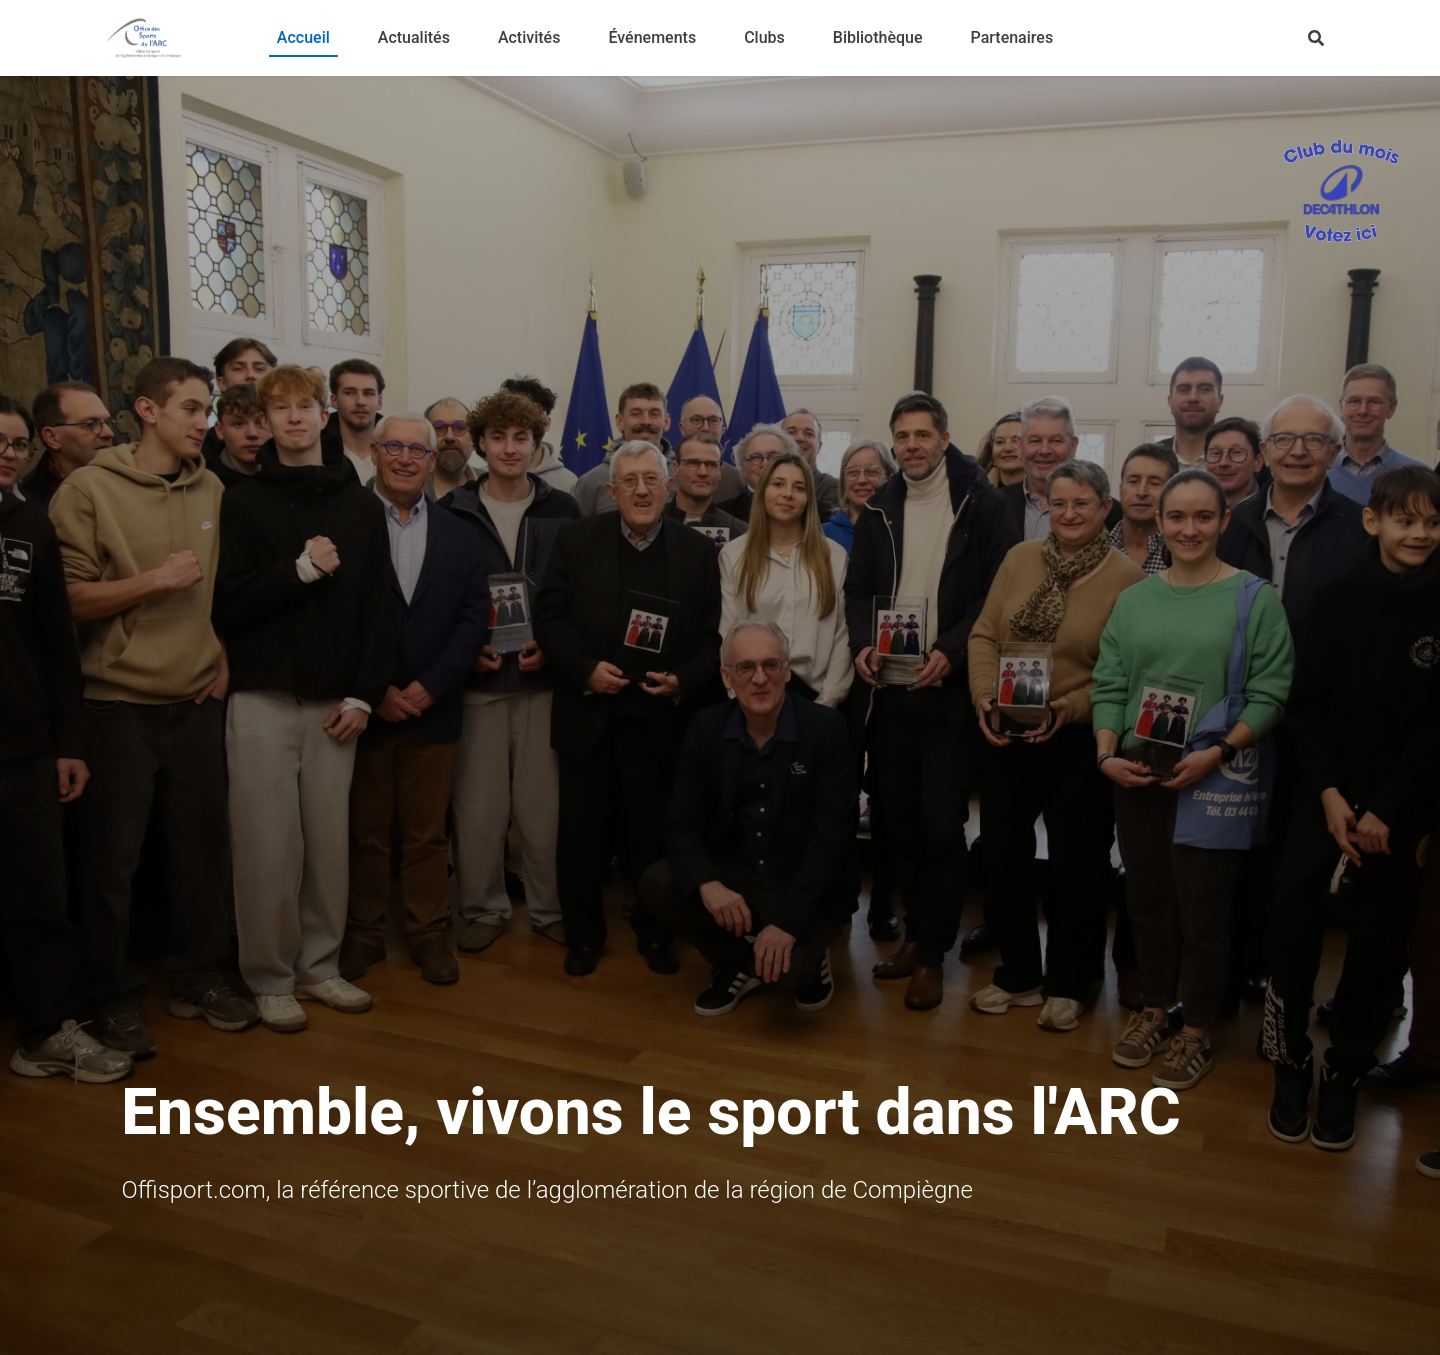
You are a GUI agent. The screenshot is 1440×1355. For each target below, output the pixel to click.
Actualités (414, 37)
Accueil (303, 37)
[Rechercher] (1316, 38)
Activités (529, 37)
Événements (652, 37)
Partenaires (1012, 37)
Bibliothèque (878, 37)
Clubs (764, 37)
